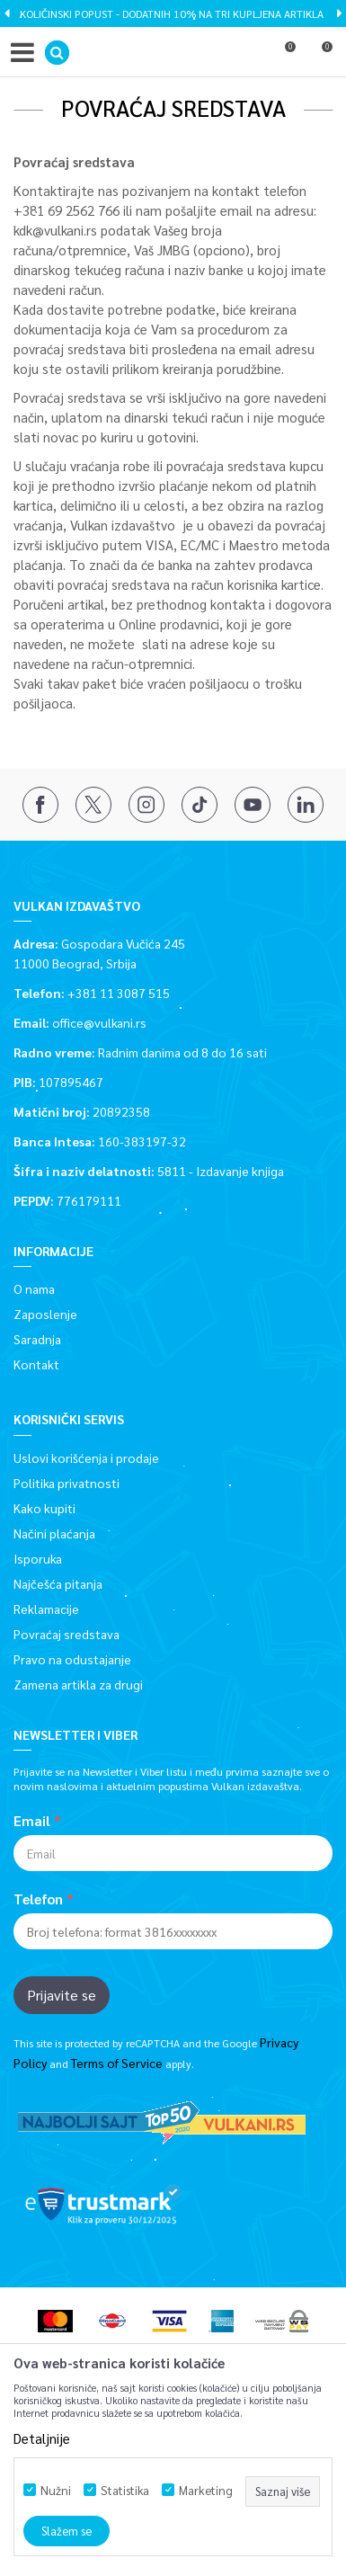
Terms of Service (117, 2063)
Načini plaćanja (54, 1533)
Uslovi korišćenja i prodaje (86, 1457)
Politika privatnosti (66, 1483)
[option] (173, 13)
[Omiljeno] (282, 56)
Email (31, 1821)
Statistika (125, 2490)
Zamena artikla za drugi (78, 1684)
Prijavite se (61, 1994)
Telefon (38, 1899)
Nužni (55, 2490)
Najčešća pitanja (57, 1583)
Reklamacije (46, 1608)
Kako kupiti (44, 1508)
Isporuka (37, 1558)
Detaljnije (41, 2438)
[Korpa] (319, 56)
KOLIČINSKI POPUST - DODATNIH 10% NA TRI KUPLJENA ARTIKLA (172, 13)
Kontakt (36, 1364)
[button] (57, 52)
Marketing (206, 2490)
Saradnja (37, 1339)
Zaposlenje (45, 1314)
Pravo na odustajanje (72, 1659)
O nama (34, 1288)
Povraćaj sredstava (66, 1634)
